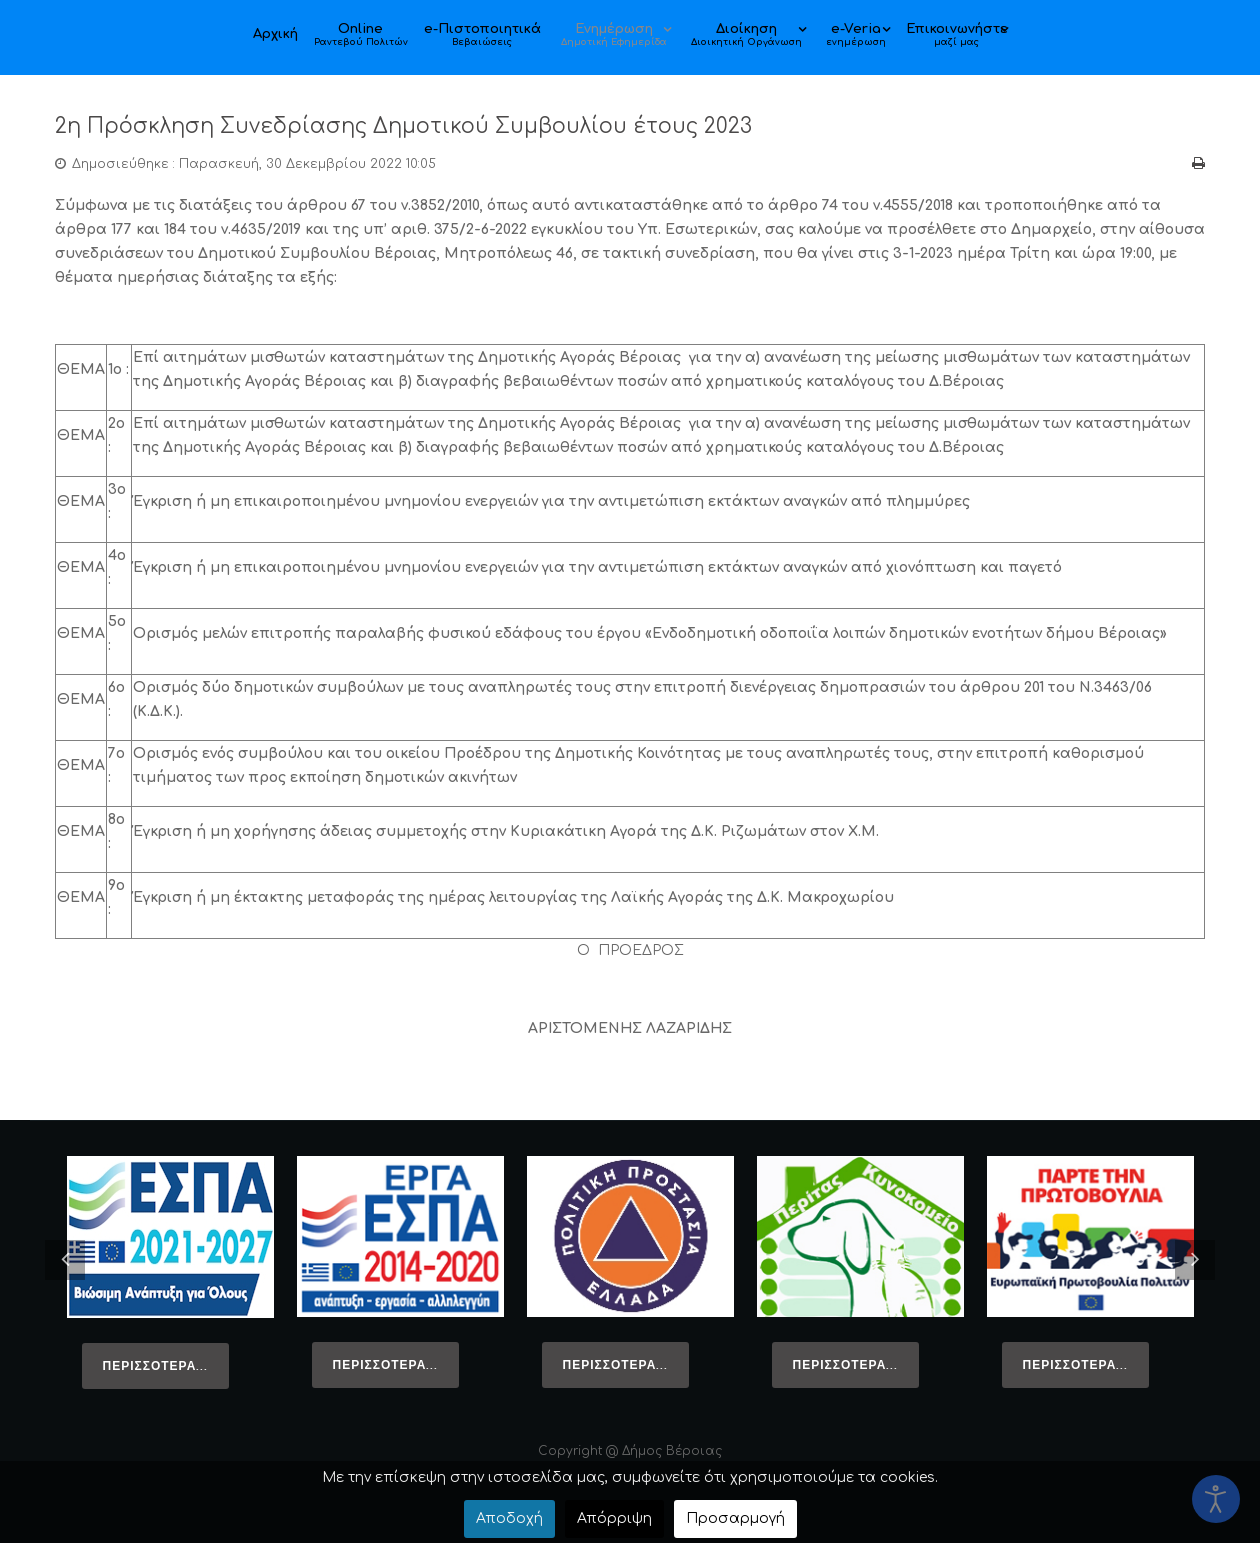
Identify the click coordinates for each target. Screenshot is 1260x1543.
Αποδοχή (509, 1518)
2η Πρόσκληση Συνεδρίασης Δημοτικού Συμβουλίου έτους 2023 (446, 125)
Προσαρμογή (735, 1518)
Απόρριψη (614, 1518)
